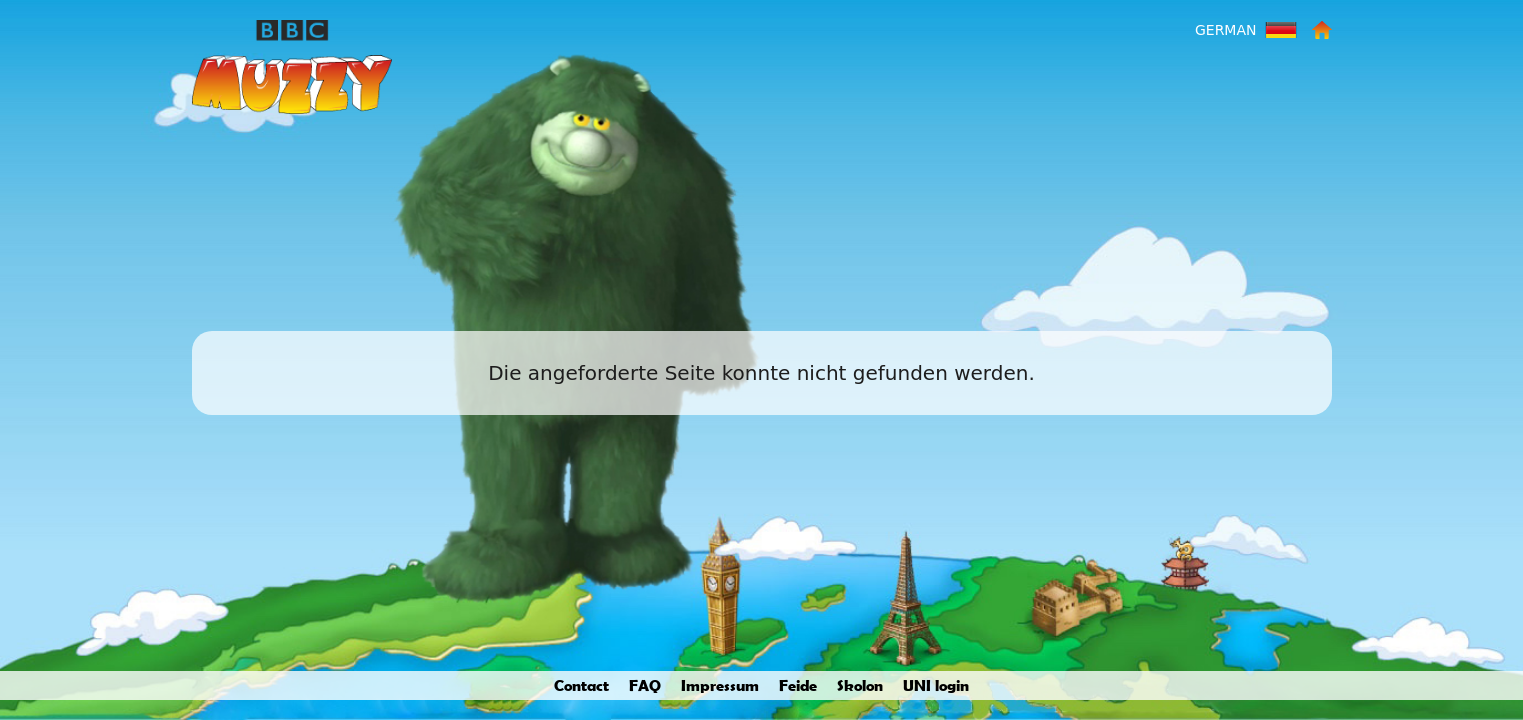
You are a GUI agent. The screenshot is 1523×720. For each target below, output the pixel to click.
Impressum (720, 685)
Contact (581, 685)
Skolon (860, 685)
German (1226, 30)
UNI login (936, 685)
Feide (798, 685)
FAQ (645, 685)
